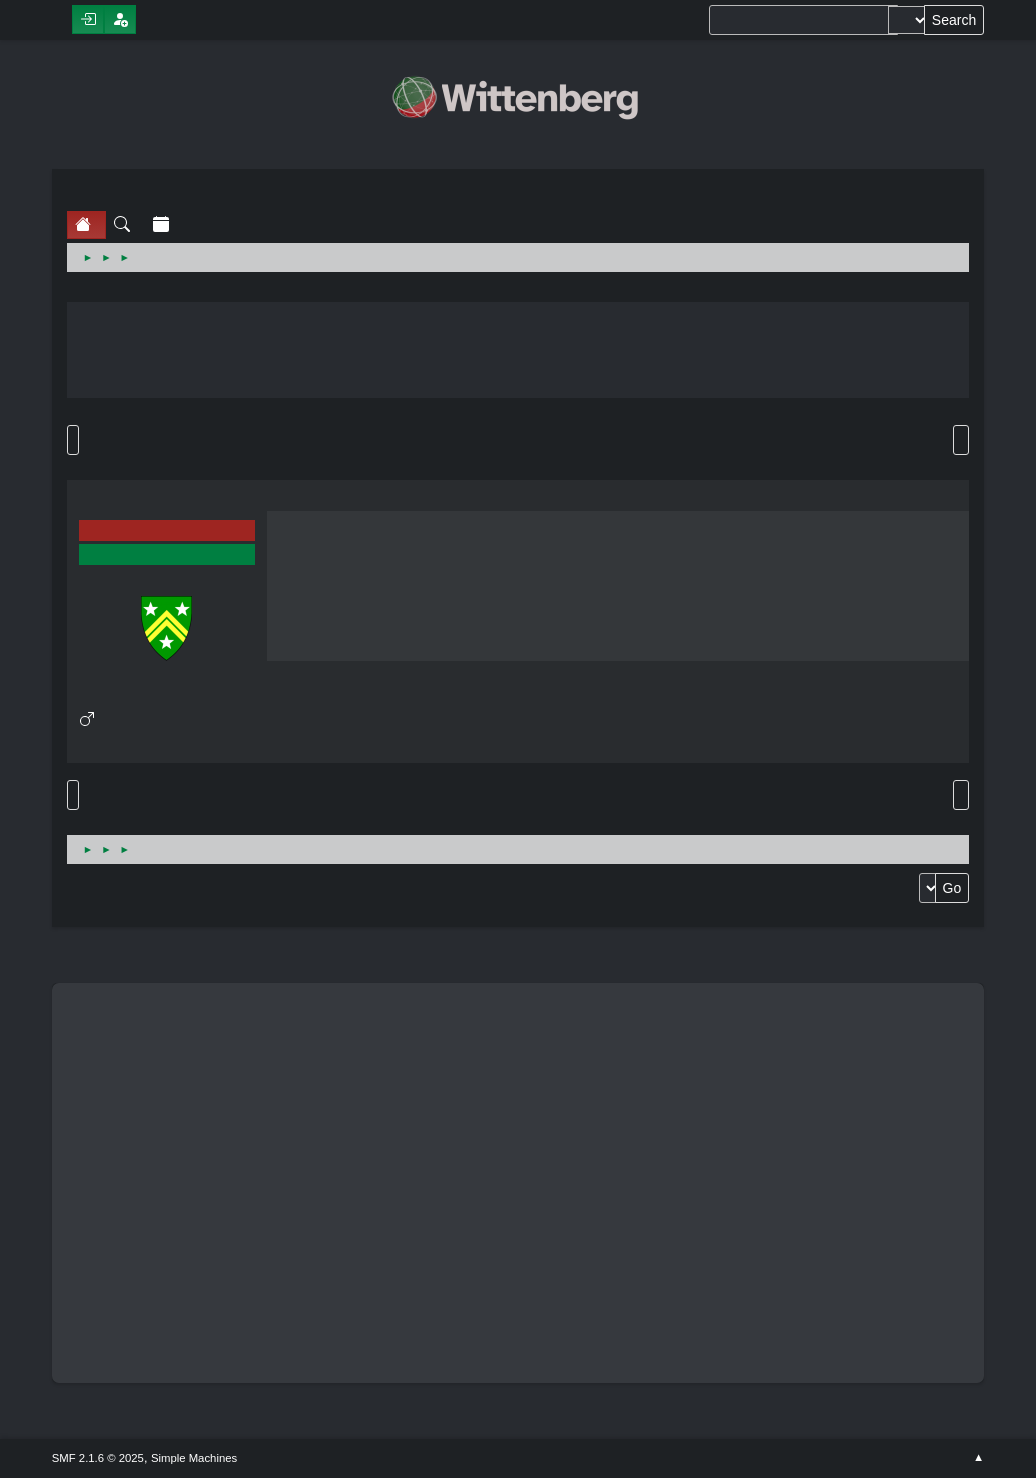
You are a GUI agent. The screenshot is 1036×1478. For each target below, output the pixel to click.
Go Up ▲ (978, 1458)
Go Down (73, 440)
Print (961, 440)
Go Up (73, 795)
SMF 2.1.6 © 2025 (98, 1458)
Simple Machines (194, 1458)
